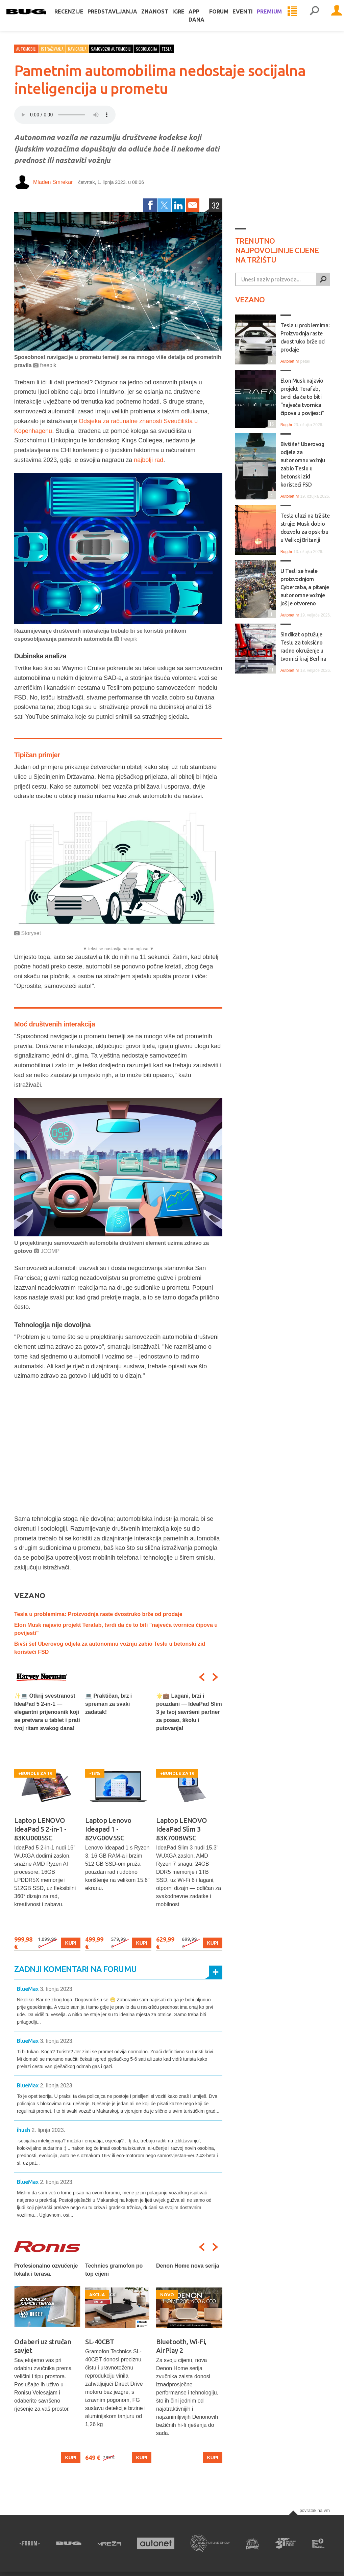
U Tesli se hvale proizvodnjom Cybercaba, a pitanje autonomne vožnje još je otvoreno (304, 587)
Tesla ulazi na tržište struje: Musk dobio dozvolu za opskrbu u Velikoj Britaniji (305, 528)
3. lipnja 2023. (57, 1989)
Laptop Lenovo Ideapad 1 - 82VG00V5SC (108, 1829)
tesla (167, 49)
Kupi (70, 1943)
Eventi (251, 18)
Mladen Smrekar (53, 182)
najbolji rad (148, 460)
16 (271, 423)
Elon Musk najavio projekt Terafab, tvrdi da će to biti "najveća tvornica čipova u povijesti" (302, 397)
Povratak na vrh (314, 2510)
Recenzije (77, 18)
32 (215, 205)
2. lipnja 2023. (57, 2085)
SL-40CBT (99, 2342)
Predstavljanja (121, 18)
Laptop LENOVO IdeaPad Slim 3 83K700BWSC (181, 1829)
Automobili (26, 49)
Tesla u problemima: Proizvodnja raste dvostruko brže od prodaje (98, 1614)
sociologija (146, 49)
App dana (205, 22)
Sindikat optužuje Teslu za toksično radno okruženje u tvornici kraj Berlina (303, 646)
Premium (277, 18)
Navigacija (77, 49)
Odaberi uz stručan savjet (42, 2346)
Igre (187, 18)
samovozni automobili (111, 49)
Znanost (163, 18)
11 (270, 669)
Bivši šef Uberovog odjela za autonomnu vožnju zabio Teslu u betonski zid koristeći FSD (302, 464)
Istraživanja (52, 49)
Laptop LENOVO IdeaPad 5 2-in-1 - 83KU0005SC (40, 1829)
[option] (47, 1821)
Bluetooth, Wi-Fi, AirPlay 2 (181, 2346)
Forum (227, 18)
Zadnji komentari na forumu (75, 1969)
